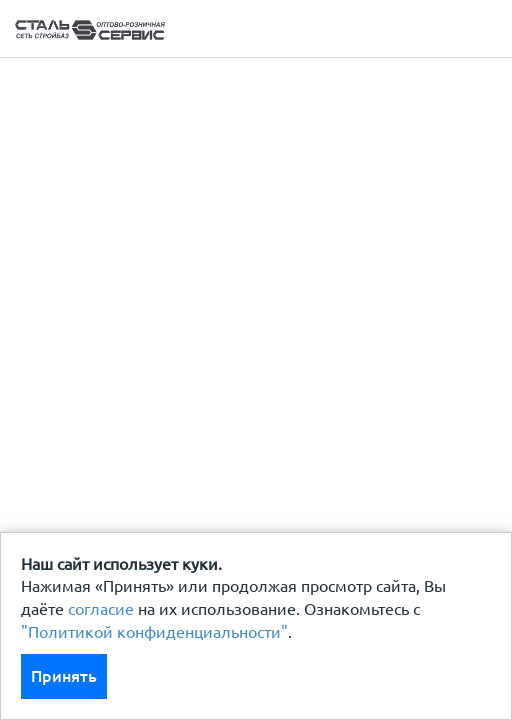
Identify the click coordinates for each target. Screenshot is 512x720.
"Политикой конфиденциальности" (154, 632)
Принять (64, 676)
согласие (101, 609)
